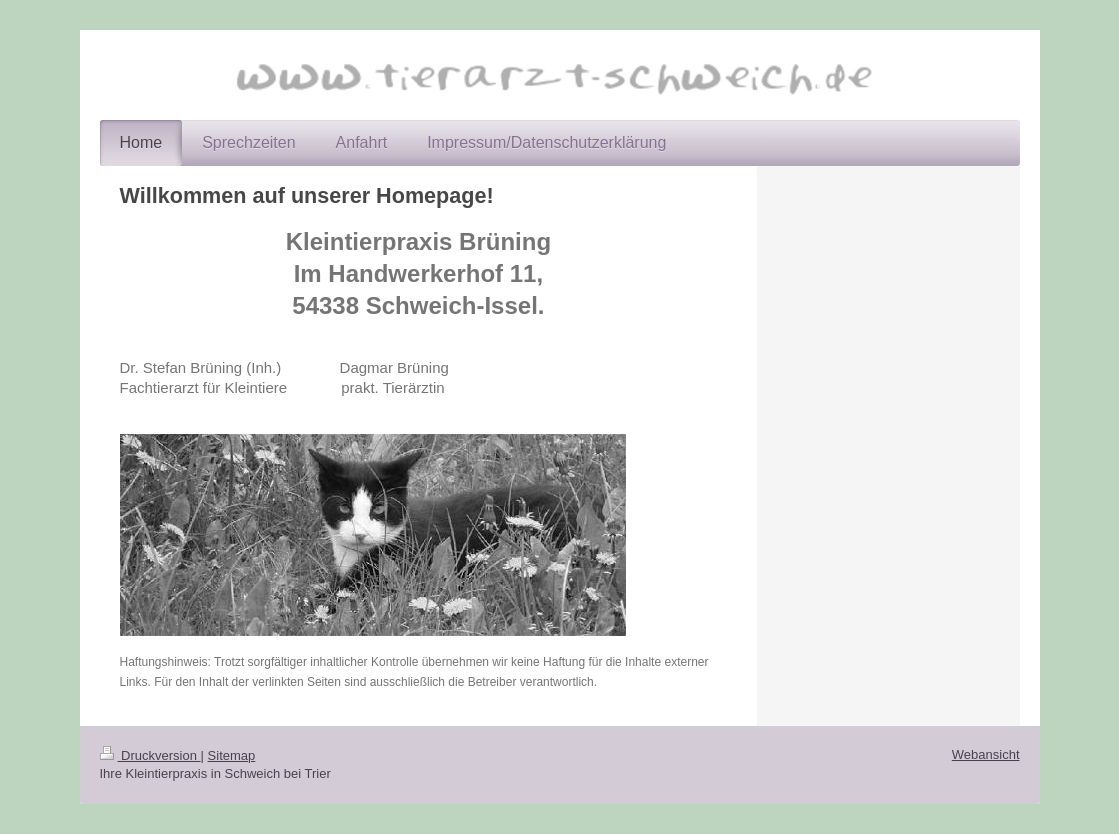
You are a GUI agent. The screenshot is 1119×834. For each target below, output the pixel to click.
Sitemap (232, 755)
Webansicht (986, 754)
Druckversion (150, 755)
